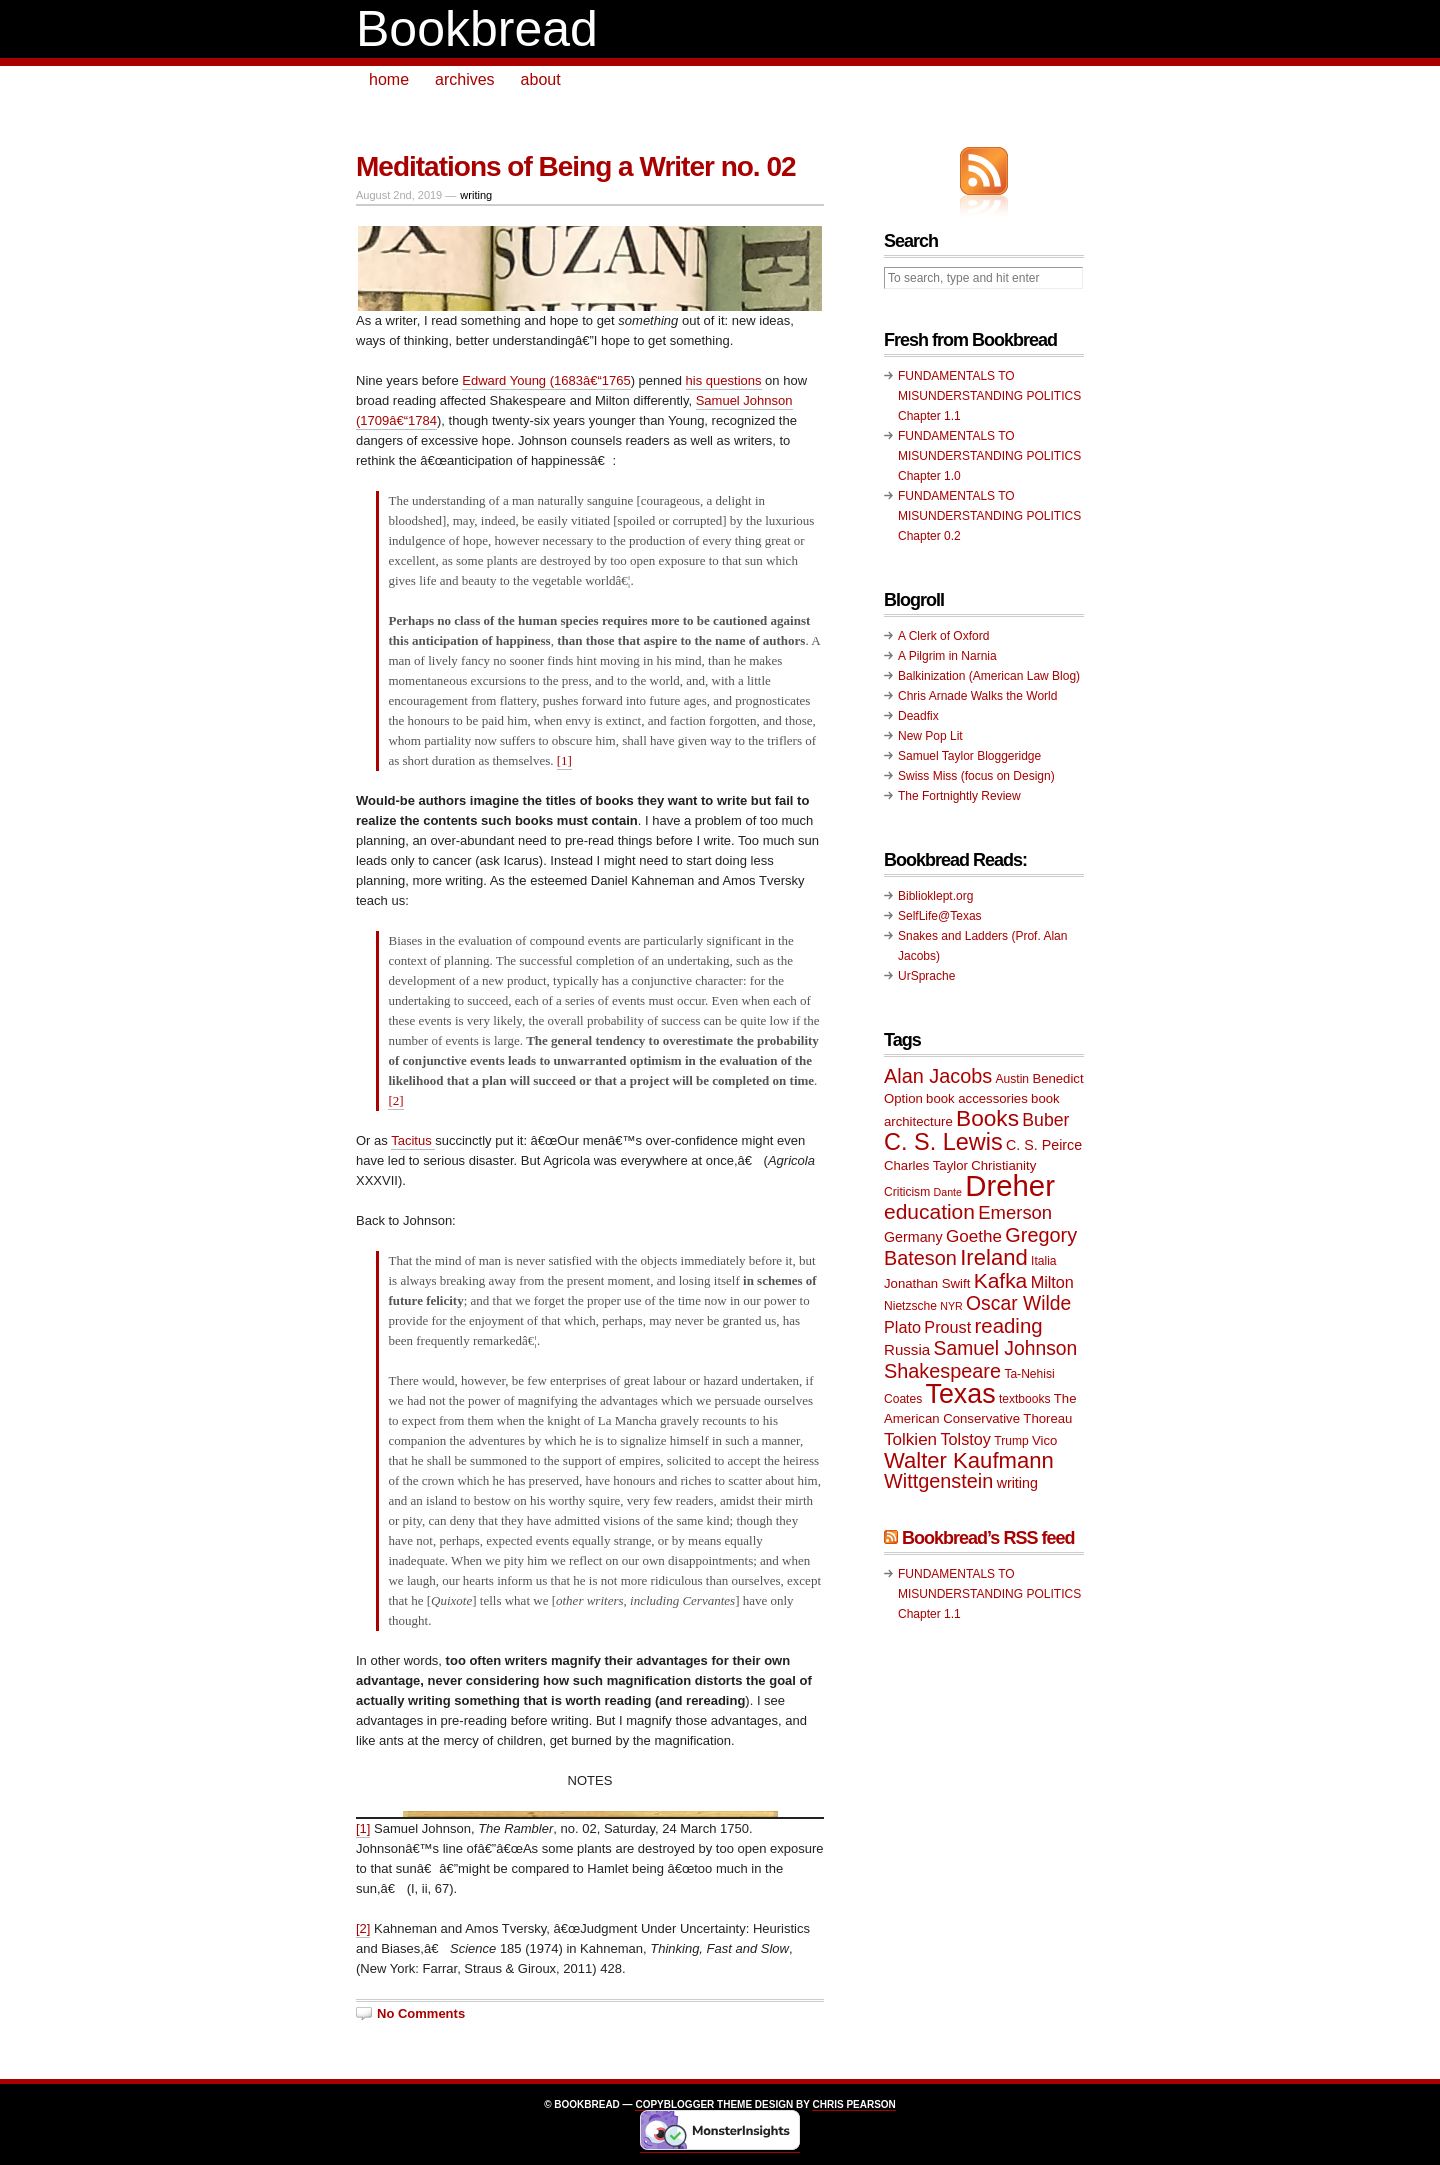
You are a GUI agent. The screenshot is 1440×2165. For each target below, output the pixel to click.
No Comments (421, 2013)
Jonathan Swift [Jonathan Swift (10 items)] (927, 1283)
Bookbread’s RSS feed (988, 1538)
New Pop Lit (930, 736)
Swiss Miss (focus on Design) (976, 776)
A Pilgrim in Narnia (947, 656)
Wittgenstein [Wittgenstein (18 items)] (938, 1481)
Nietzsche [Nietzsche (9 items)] (910, 1306)
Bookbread (477, 29)
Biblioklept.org (935, 896)
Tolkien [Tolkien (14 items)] (910, 1439)
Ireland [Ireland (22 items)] (994, 1257)
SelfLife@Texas (940, 916)
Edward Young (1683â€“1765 (546, 380)
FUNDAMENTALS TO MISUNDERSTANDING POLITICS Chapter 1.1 (989, 396)
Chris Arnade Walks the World (977, 696)
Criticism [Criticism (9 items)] (907, 1192)
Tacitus (413, 1140)
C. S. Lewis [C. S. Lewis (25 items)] (943, 1142)
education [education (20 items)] (929, 1211)
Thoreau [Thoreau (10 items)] (1047, 1418)
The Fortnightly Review (959, 796)
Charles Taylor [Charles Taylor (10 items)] (926, 1165)
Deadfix (918, 716)
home (389, 79)
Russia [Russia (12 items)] (907, 1349)
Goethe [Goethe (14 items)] (974, 1236)
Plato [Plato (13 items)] (902, 1327)
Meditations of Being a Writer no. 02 (576, 166)
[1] (564, 760)
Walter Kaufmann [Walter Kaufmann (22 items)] (969, 1460)
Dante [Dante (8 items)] (948, 1192)
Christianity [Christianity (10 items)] (1003, 1165)
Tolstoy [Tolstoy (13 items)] (965, 1439)
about (541, 79)
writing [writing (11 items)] (1017, 1483)
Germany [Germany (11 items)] (913, 1237)
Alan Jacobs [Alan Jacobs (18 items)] (938, 1076)
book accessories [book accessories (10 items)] (977, 1098)
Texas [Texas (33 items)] (961, 1394)
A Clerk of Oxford (943, 636)
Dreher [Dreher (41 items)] (1010, 1185)
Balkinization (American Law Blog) (989, 676)
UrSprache (926, 976)
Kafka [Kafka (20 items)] (1001, 1280)
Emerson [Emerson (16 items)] (1015, 1212)
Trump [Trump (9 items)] (1011, 1441)
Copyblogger (674, 2104)
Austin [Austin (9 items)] (1012, 1079)
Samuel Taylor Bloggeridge (969, 756)
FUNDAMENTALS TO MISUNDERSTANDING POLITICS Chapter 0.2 (989, 516)
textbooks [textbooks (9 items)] (1025, 1399)
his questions (724, 380)
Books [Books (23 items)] (987, 1118)
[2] (395, 1100)
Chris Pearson (853, 2104)
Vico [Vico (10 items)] (1044, 1440)
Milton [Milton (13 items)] (1052, 1282)
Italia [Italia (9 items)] (1043, 1261)
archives (465, 79)
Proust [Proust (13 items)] (947, 1327)
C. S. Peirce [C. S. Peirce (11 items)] (1044, 1145)
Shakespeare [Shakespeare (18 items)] (942, 1371)
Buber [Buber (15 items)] (1045, 1120)
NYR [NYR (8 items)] (951, 1306)
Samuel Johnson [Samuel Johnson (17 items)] (1006, 1348)
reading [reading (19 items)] (1009, 1326)
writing (476, 195)
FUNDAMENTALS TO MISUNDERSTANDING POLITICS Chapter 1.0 (989, 456)
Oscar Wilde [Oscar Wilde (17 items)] (1018, 1303)
